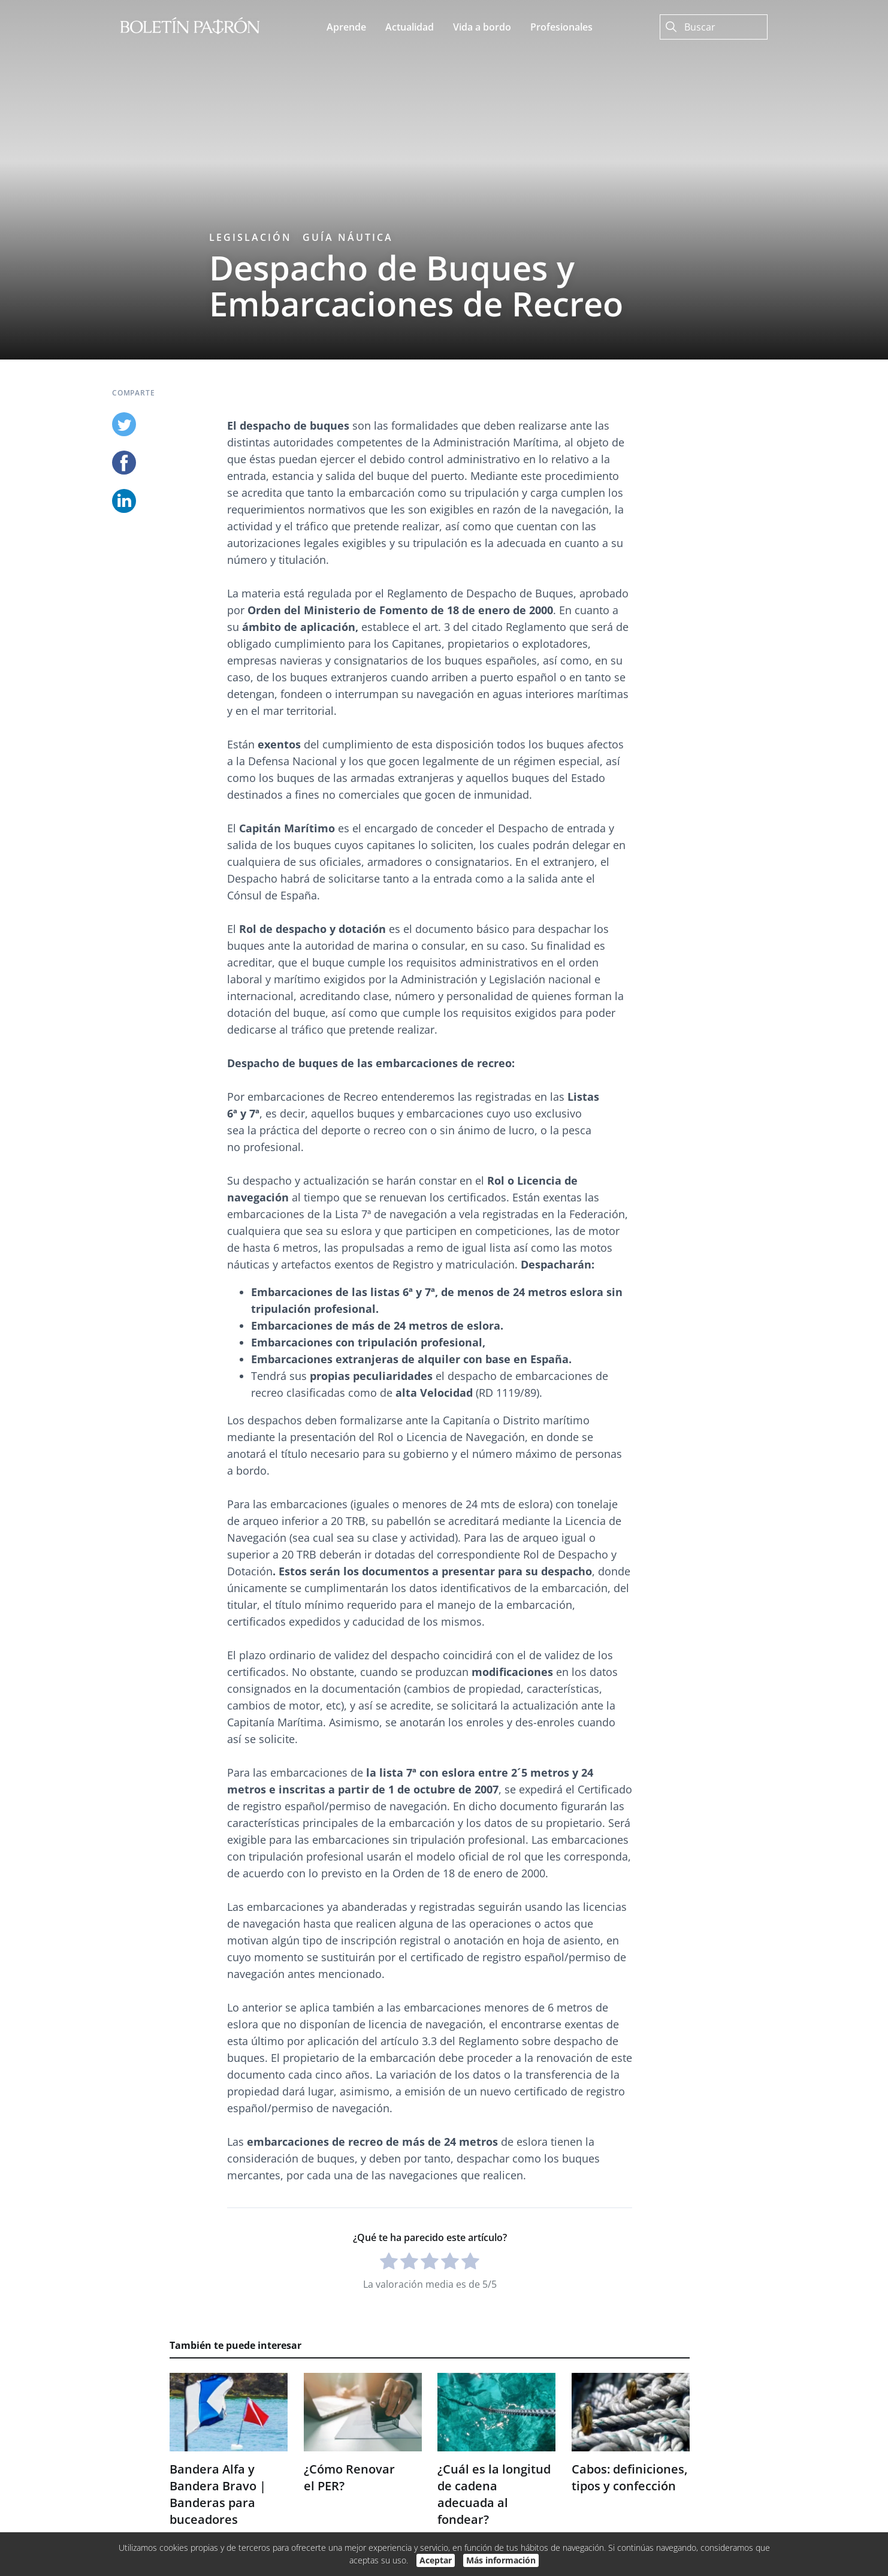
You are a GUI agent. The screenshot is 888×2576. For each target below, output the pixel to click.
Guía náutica (348, 237)
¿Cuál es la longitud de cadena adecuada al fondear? (494, 2494)
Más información (501, 2560)
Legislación (250, 237)
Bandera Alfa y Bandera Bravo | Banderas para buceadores (218, 2494)
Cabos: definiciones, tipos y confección (629, 2477)
